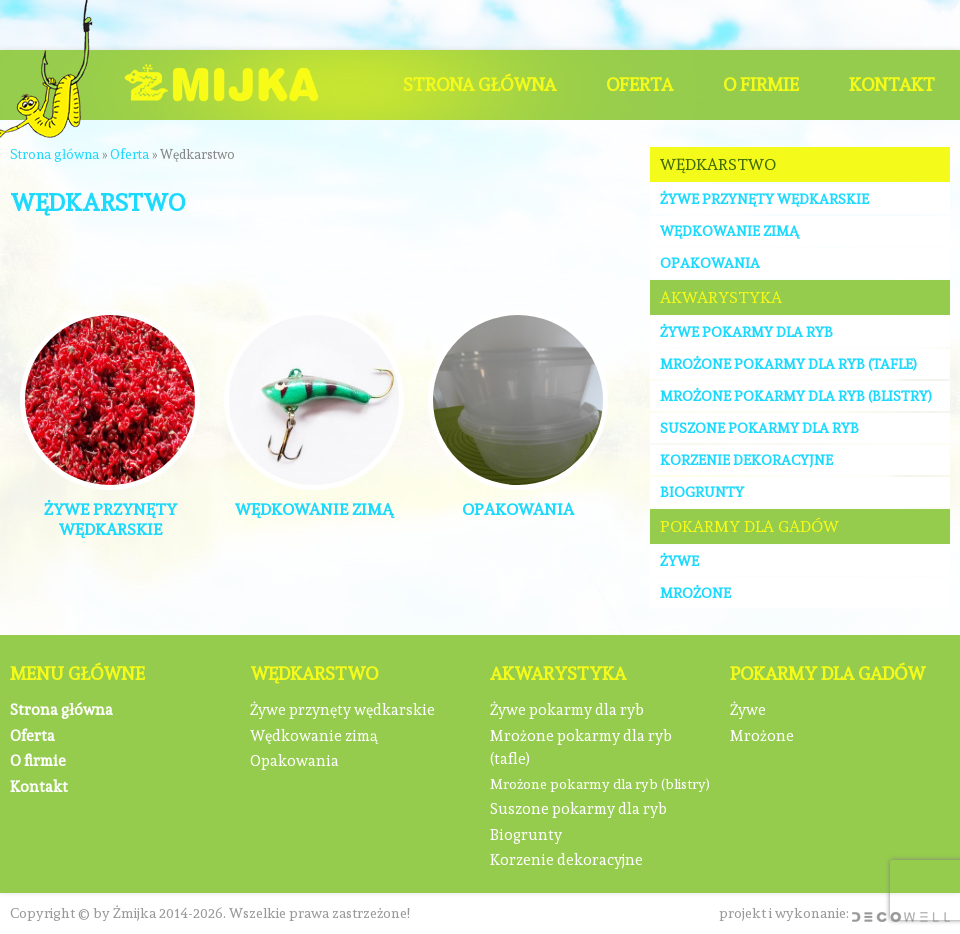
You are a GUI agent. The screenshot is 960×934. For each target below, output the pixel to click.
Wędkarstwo (718, 164)
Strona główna (479, 84)
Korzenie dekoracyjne (746, 460)
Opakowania (710, 263)
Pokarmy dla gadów (749, 526)
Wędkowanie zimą (729, 231)
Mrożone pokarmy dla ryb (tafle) (788, 364)
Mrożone (695, 593)
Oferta (639, 84)
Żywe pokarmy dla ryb (746, 332)
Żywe (679, 561)
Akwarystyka (721, 297)
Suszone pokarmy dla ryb (759, 428)
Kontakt (892, 84)
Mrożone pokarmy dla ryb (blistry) (796, 396)
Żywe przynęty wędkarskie (764, 199)
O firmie (761, 84)
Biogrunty (702, 492)
